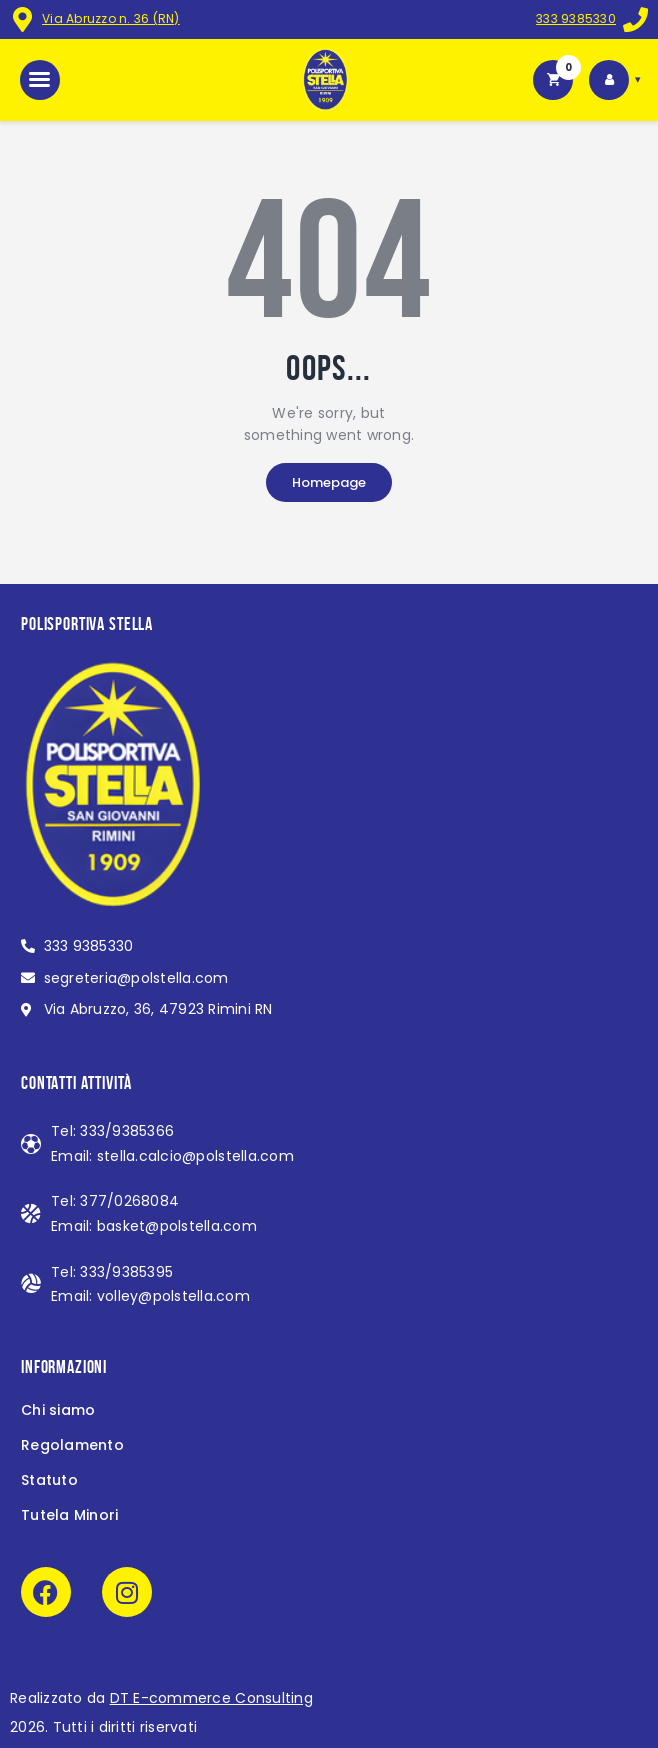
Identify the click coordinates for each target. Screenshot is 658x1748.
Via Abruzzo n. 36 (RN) (111, 18)
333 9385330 (576, 18)
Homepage (329, 482)
